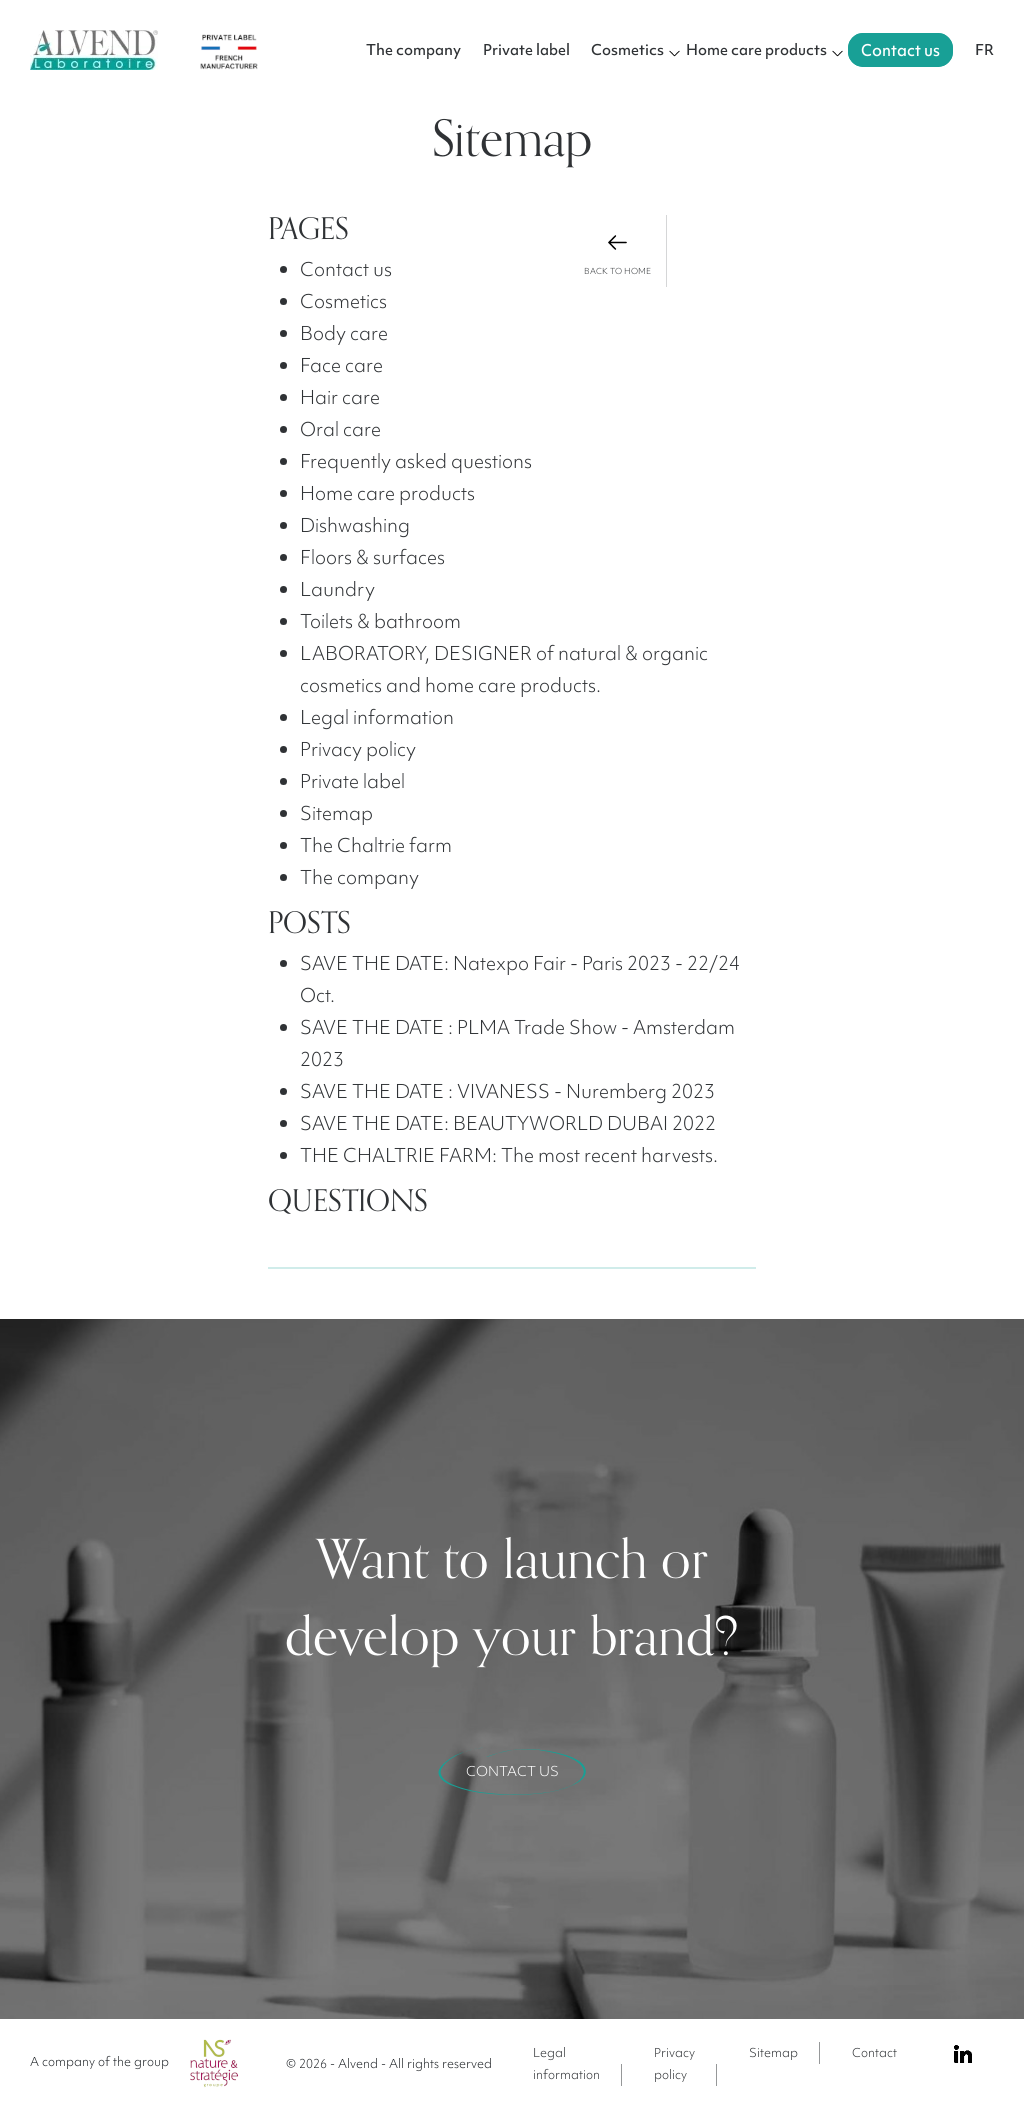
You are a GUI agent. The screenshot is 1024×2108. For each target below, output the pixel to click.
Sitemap (773, 2052)
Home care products (756, 50)
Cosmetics (627, 50)
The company (413, 50)
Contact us (900, 50)
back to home (617, 253)
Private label (526, 50)
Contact (874, 2052)
